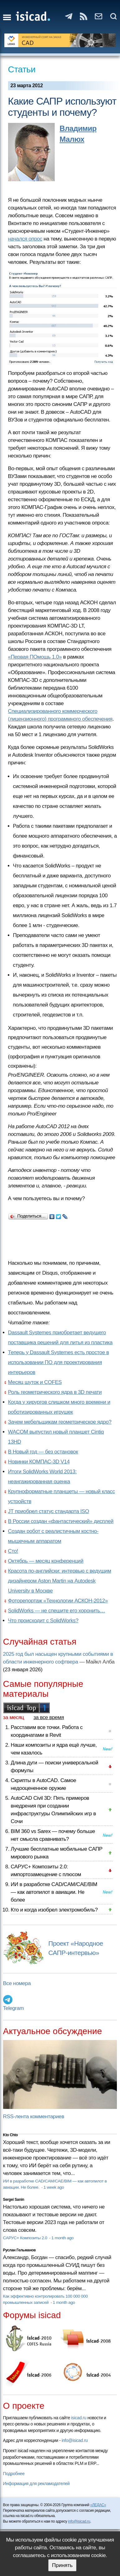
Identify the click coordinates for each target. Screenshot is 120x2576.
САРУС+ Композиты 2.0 (25, 2238)
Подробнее (14, 2473)
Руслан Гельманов (19, 2250)
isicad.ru (78, 2417)
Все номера (17, 1983)
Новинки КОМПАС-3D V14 (39, 1462)
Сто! (13, 1551)
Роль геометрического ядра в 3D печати (55, 1392)
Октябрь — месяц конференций (45, 1561)
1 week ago (54, 2187)
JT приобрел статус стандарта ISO (48, 1511)
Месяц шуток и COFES (35, 1382)
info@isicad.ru (75, 2440)
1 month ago (62, 2238)
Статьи (22, 69)
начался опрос (25, 239)
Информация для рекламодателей (36, 2483)
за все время (49, 1717)
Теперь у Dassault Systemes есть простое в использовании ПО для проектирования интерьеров (58, 1362)
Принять (62, 2565)
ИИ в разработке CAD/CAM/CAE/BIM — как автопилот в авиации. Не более (54, 1892)
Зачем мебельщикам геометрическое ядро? (60, 1422)
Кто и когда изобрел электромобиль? (54, 1910)
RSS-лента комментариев (33, 2116)
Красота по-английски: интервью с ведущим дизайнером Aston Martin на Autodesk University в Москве (59, 1581)
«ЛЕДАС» (98, 2505)
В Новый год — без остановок (43, 1452)
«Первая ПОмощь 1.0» (35, 657)
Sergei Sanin (13, 2199)
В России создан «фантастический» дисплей (60, 1521)
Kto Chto (10, 2135)
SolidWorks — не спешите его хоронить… (56, 1611)
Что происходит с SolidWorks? (43, 1621)
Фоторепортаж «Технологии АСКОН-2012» (58, 1601)
